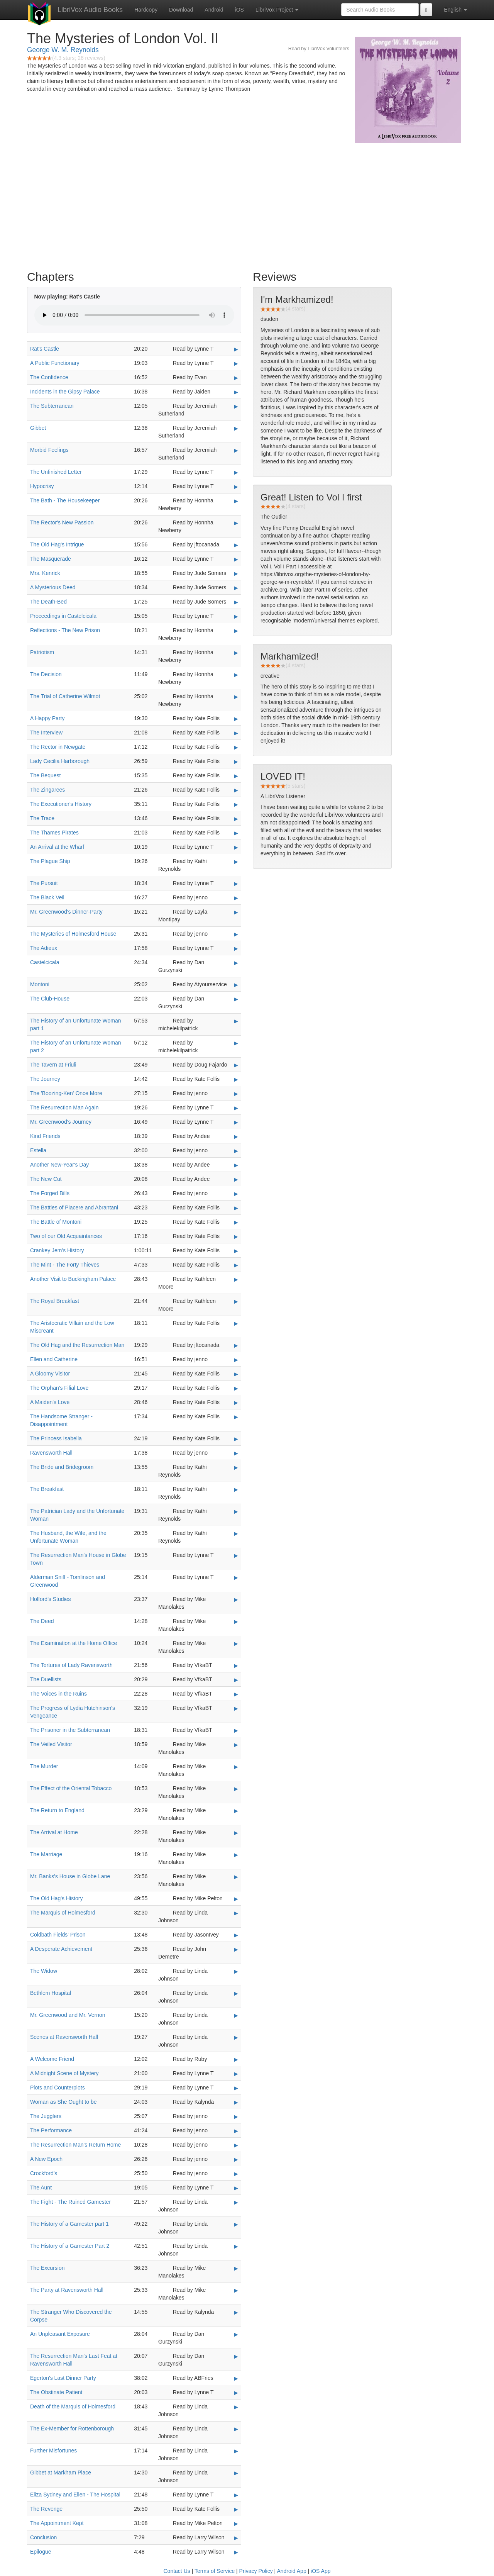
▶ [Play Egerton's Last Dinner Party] (236, 2378)
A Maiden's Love (49, 1402)
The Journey (45, 1079)
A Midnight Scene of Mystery (64, 2073)
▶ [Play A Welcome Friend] (236, 2059)
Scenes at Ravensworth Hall (64, 2037)
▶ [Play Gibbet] (236, 428)
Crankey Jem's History (57, 1250)
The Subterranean (52, 406)
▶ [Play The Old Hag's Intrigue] (236, 545)
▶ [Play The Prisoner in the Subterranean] (236, 1730)
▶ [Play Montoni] (236, 984)
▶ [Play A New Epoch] (236, 2159)
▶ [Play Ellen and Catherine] (236, 1359)
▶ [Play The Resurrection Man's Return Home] (236, 2145)
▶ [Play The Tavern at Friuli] (236, 1065)
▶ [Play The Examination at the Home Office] (236, 1643)
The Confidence (49, 377)
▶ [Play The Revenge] (236, 2509)
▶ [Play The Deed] (236, 1621)
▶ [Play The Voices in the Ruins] (236, 1694)
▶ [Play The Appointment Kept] (236, 2523)
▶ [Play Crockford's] (236, 2173)
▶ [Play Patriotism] (236, 652)
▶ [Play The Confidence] (236, 377)
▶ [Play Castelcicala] (236, 962)
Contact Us (177, 2571)
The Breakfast (47, 1489)
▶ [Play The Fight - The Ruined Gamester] (236, 2202)
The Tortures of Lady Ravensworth (71, 1665)
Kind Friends (45, 1136)
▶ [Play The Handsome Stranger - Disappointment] (236, 1416)
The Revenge (46, 2509)
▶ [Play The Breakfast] (236, 1489)
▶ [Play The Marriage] (236, 1854)
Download (181, 10)
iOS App (320, 2571)
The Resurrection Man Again (64, 1107)
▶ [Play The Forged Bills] (236, 1193)
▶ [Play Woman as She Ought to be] (236, 2102)
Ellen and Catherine (54, 1359)
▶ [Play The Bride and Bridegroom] (236, 1467)
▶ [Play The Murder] (236, 1766)
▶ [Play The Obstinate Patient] (236, 2392)
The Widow (43, 1971)
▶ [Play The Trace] (236, 818)
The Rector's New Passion (62, 522)
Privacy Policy (256, 2571)
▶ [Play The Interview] (236, 733)
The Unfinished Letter (56, 472)
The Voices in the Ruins (58, 1694)
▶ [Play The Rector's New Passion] (236, 523)
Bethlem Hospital (50, 1993)
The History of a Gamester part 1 (69, 2224)
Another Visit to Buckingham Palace (73, 1279)
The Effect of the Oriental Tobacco (71, 1788)
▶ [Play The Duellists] (236, 1679)
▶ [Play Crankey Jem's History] (236, 1250)
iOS (239, 10)
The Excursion (47, 2268)
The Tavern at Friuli (53, 1065)
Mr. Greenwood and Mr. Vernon (67, 2015)
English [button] (455, 10)
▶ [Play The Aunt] (236, 2188)
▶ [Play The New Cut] (236, 1179)
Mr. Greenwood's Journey (60, 1122)
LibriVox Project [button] (276, 10)
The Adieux (43, 948)
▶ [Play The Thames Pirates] (236, 833)
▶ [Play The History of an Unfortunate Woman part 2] (236, 1043)
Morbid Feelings (49, 450)
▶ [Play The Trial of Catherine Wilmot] (236, 696)
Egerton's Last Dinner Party (63, 2378)
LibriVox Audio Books (90, 10)
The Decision (46, 674)
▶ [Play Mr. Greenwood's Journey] (236, 1122)
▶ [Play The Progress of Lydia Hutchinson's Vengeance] (236, 1708)
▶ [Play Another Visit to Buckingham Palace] (236, 1279)
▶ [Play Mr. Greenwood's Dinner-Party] (236, 912)
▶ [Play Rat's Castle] (236, 349)
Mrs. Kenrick (45, 573)
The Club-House (49, 998)
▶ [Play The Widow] (236, 1971)
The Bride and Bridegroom (61, 1467)
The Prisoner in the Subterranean (70, 1730)
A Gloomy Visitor (50, 1373)
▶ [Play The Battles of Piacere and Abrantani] (236, 1208)
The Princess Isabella (56, 1438)
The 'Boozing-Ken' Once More (66, 1093)
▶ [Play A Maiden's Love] (236, 1402)
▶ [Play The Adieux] (236, 948)
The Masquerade (50, 559)
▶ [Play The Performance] (236, 2130)
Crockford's (43, 2173)
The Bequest (45, 775)
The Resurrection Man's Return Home (75, 2145)
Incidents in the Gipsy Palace (65, 391)
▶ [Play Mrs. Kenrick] (236, 573)
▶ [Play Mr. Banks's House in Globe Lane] (236, 1876)
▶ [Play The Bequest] (236, 775)
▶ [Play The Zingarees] (236, 790)
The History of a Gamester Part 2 (69, 2246)
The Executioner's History (60, 804)
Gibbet (38, 428)
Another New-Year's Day (59, 1165)
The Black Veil (47, 897)
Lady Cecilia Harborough (60, 761)
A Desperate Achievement (61, 1949)
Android (214, 10)
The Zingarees (47, 790)
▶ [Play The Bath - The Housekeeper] (236, 501)
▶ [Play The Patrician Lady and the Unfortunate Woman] (236, 1511)
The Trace (42, 818)
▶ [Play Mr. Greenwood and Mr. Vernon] (236, 2015)
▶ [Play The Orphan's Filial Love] (236, 1388)
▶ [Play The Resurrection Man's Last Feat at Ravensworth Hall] (236, 2356)
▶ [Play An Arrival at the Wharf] (236, 847)
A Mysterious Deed (53, 587)
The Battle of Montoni (55, 1222)
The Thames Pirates (54, 832)
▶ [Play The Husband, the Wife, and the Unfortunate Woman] (236, 1533)
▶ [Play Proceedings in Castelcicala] (236, 616)
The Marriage (46, 1854)
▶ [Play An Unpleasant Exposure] (236, 2334)
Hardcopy (145, 10)
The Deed (42, 1621)
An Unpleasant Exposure (60, 2334)
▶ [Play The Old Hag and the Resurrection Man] (236, 1345)
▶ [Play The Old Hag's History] (236, 1898)
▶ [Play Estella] (236, 1150)
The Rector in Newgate (57, 747)
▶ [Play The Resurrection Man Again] (236, 1108)
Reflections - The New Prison (65, 630)
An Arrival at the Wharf (57, 847)
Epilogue (40, 2552)
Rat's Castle (44, 349)
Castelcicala (44, 962)
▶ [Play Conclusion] (236, 2537)
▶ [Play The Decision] (236, 674)
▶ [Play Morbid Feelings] (236, 450)
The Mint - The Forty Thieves (64, 1265)
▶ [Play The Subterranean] (236, 406)
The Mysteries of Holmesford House (73, 934)
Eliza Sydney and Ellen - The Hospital (75, 2494)
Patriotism (42, 652)
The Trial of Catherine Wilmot (65, 696)
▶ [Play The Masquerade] (236, 559)
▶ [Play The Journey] (236, 1079)
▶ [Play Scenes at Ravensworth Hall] (236, 2037)
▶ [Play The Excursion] (236, 2268)
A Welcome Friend (52, 2059)
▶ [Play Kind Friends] (236, 1136)
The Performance (51, 2130)
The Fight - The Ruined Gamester (70, 2202)
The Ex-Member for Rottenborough (72, 2428)
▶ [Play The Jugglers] (236, 2116)
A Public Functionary (55, 363)
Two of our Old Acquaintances (66, 1236)
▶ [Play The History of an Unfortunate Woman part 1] (236, 1021)
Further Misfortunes (53, 2450)
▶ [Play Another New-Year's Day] (236, 1165)
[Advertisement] (247, 205)
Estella (38, 1150)
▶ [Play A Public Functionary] (236, 363)
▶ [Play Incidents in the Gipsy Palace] (236, 392)
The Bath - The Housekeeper (65, 500)
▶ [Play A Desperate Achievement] (236, 1949)
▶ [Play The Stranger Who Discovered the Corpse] (236, 2312)
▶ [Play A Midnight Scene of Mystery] (236, 2073)
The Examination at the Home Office (73, 1643)
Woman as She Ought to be (63, 2102)
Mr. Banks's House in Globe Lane (70, 1876)
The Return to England (57, 1810)
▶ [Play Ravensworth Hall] (236, 1453)
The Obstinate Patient (56, 2392)
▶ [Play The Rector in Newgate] (236, 747)
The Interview (46, 732)
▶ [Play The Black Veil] (236, 897)
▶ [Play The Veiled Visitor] (236, 1744)
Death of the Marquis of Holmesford (72, 2406)
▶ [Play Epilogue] (236, 2552)
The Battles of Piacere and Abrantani (74, 1207)
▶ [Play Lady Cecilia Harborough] (236, 761)
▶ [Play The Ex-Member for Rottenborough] (236, 2429)
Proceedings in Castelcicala (63, 616)
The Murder (44, 1766)
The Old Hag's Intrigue (57, 544)
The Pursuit (44, 883)
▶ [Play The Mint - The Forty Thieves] (236, 1265)
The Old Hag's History (56, 1898)
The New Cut (46, 1179)
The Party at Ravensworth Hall (66, 2290)
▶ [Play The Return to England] (236, 1810)
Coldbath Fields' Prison (58, 1935)
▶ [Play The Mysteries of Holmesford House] (236, 934)
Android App (291, 2571)
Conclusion (43, 2537)
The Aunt (41, 2187)
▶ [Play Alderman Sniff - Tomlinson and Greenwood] (236, 1577)
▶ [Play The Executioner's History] (236, 804)
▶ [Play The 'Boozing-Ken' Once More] (236, 1093)
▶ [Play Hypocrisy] (236, 486)
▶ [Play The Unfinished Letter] (236, 472)
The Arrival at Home (54, 1832)
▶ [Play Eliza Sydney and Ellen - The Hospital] (236, 2495)
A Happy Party (47, 718)
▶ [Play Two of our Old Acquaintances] (236, 1236)
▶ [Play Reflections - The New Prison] (236, 630)
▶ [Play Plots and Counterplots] (236, 2088)
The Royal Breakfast (54, 1301)
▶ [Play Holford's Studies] (236, 1599)
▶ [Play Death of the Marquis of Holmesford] (236, 2407)
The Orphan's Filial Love (59, 1388)
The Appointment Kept (57, 2523)
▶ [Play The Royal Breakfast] (236, 1301)
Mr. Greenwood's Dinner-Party (66, 912)
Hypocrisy (42, 486)
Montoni (39, 984)
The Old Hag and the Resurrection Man (77, 1345)
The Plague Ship (50, 861)
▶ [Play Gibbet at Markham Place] (236, 2473)
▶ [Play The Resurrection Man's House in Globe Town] (236, 1555)
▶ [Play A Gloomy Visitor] (236, 1374)
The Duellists (45, 1679)
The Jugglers (45, 2116)
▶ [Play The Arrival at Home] (236, 1832)
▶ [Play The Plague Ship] (236, 861)
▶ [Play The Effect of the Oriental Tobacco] (236, 1788)
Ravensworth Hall (51, 1453)
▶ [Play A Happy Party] (236, 718)
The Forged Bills (49, 1193)
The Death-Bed (48, 602)
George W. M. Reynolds (63, 50)
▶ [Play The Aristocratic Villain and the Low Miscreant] (236, 1323)
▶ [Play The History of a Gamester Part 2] (236, 2246)
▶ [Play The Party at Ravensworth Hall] (236, 2290)
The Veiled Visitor (51, 1744)
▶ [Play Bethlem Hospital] (236, 1993)
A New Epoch (46, 2159)
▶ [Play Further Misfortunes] (236, 2451)
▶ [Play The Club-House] (236, 999)
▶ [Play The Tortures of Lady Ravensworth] (236, 1665)
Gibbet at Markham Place (60, 2472)
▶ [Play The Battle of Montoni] (236, 1222)
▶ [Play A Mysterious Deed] (236, 587)
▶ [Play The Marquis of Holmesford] (236, 1913)
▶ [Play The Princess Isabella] (236, 1438)
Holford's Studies (50, 1599)
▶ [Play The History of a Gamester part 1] (236, 2224)
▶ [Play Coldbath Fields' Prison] (236, 1935)
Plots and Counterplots (57, 2087)
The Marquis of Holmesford (62, 1913)
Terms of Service (215, 2571)
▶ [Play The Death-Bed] (236, 602)
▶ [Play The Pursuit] (236, 883)
